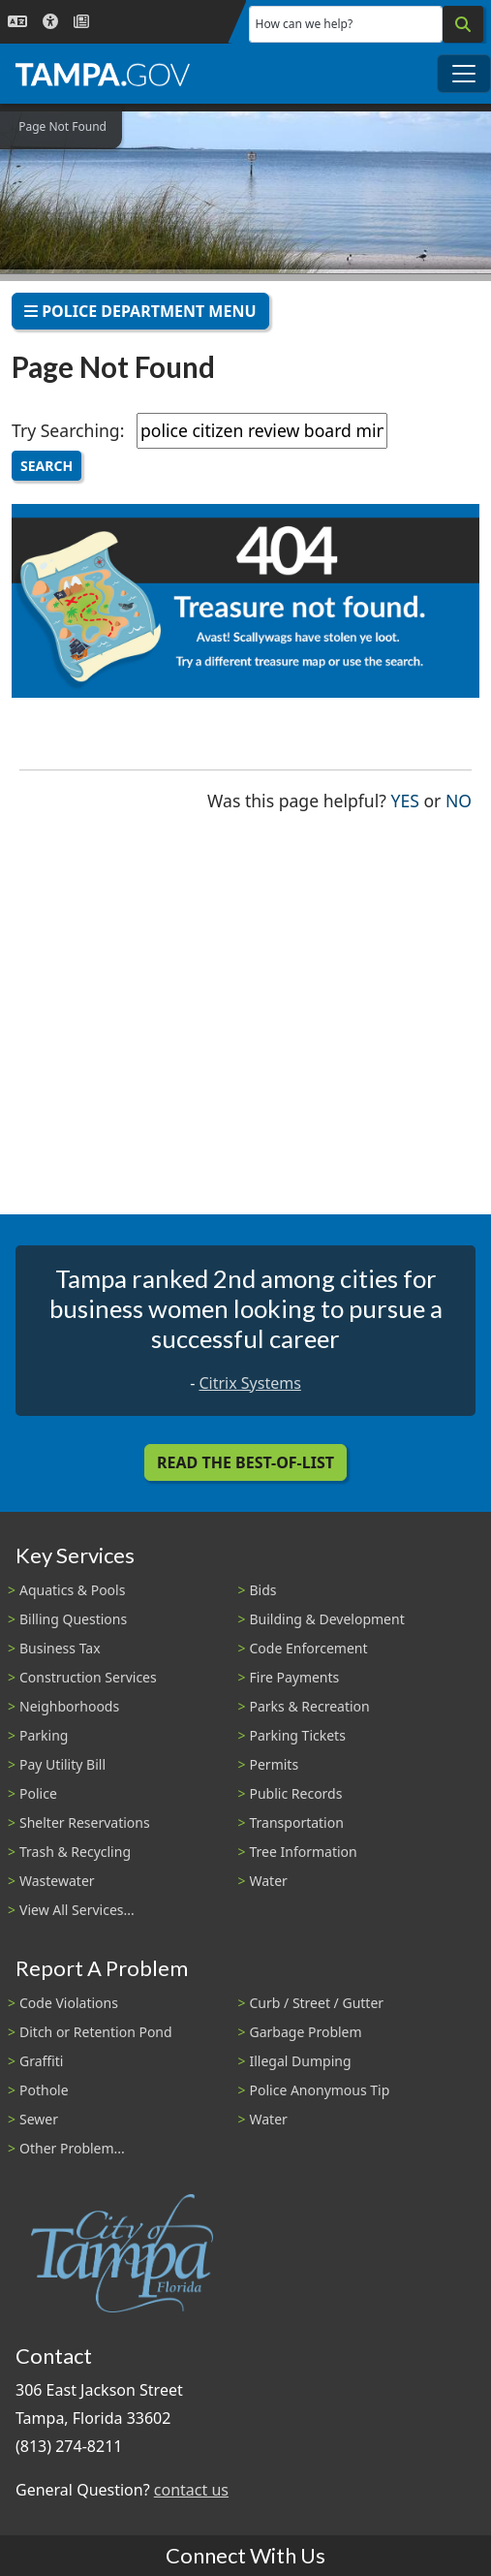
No (458, 799)
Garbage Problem (306, 2032)
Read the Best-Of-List (245, 1462)
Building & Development (327, 1619)
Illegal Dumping (301, 2061)
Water (269, 1880)
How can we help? (304, 24)
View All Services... (77, 1910)
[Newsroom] (81, 22)
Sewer (38, 2119)
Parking (43, 1735)
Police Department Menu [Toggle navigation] (140, 311)
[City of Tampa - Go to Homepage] (102, 73)
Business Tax (60, 1648)
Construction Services (88, 1677)
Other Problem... (72, 2148)
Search (46, 465)
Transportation (297, 1822)
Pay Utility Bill (62, 1764)
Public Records (296, 1793)
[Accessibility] (50, 22)
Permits (274, 1764)
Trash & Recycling (75, 1851)
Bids (263, 1590)
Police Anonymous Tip (320, 2090)
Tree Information (303, 1851)
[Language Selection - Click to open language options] (17, 22)
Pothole (44, 2090)
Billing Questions (73, 1619)
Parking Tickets (298, 1735)
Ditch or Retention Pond (95, 2032)
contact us (191, 2489)
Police (38, 1793)
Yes (405, 799)
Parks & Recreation (310, 1706)
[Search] (463, 24)
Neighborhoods (69, 1706)
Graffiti (41, 2061)
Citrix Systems (249, 1383)
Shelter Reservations (84, 1822)
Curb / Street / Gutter (317, 2003)
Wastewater (57, 1880)
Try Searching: (68, 430)
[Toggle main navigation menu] (464, 73)
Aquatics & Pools (72, 1590)
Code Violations (68, 2003)
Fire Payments (295, 1677)
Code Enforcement (309, 1648)
